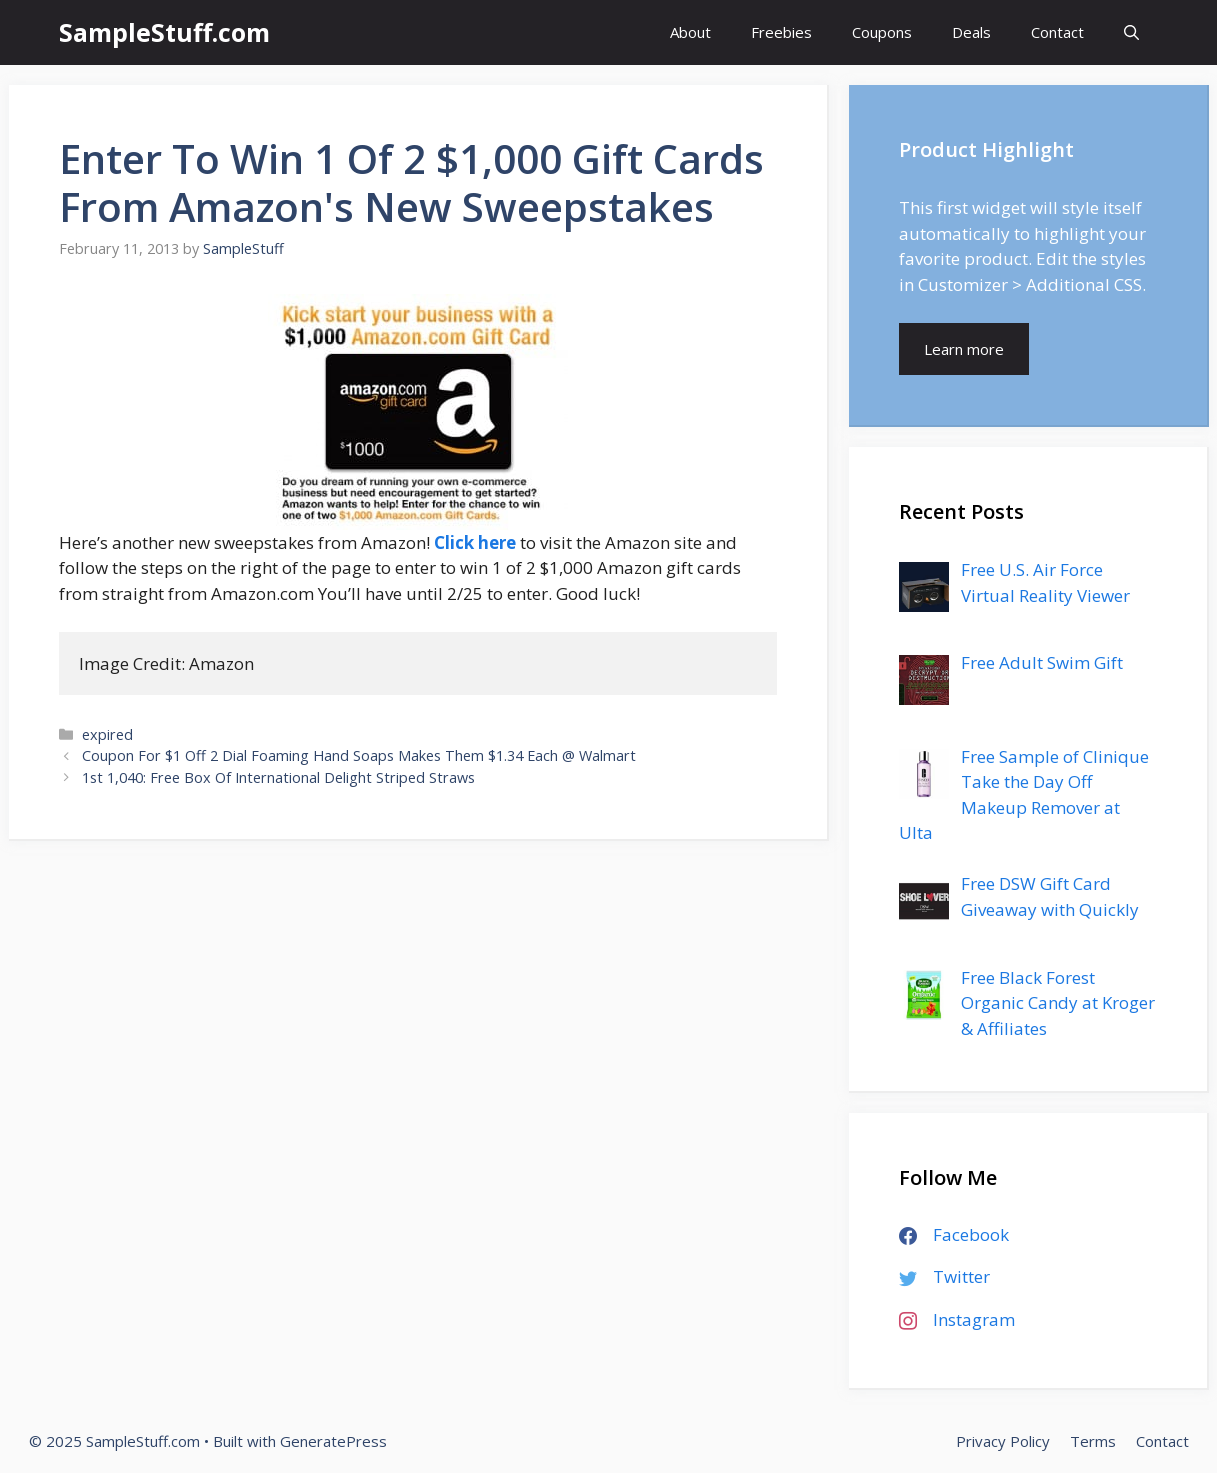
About (690, 32)
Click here (475, 542)
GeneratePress (333, 1441)
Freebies (781, 32)
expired (107, 734)
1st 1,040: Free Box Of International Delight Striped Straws (278, 777)
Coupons (882, 32)
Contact (1057, 32)
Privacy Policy (1003, 1441)
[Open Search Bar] (1131, 32)
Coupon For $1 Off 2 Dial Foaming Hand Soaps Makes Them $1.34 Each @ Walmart (359, 755)
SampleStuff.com (164, 32)
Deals (971, 32)
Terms (1093, 1441)
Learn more (964, 349)
